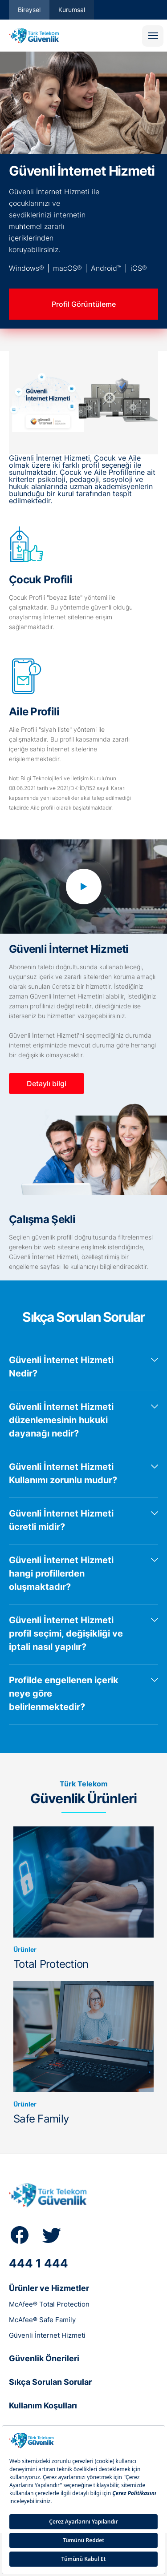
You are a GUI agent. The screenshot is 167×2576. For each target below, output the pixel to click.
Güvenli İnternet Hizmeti (47, 2335)
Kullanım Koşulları (43, 2405)
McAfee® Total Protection (49, 2304)
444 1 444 (38, 2263)
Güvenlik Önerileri (44, 2358)
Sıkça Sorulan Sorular (50, 2382)
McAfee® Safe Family (42, 2319)
